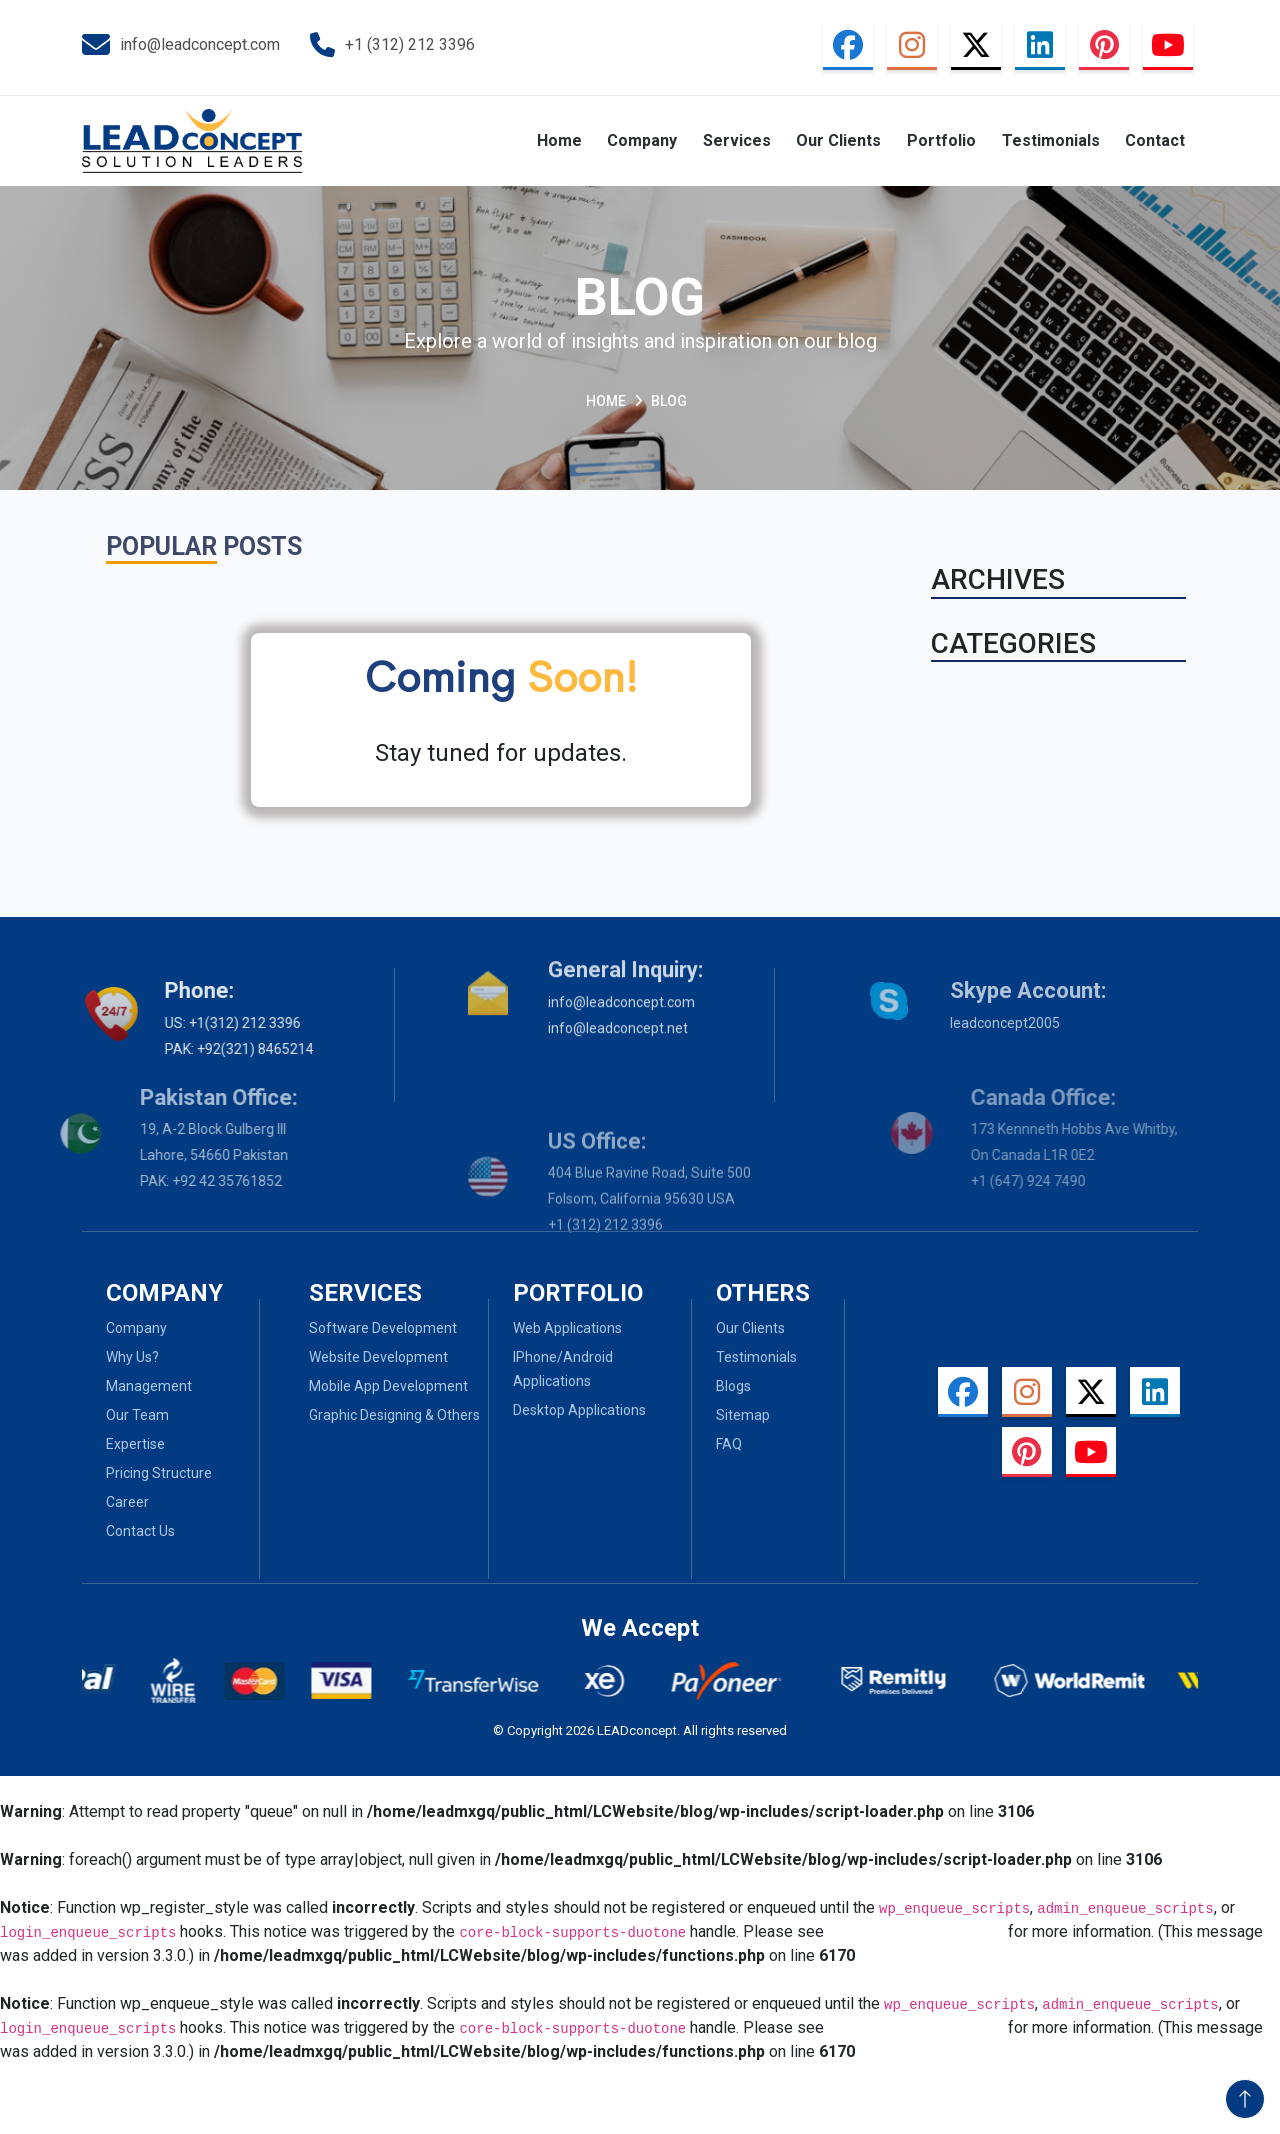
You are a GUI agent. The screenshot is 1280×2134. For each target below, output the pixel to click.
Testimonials (1051, 140)
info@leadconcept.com (181, 45)
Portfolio (941, 140)
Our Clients (838, 140)
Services (737, 140)
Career (81, 1502)
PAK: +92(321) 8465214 (177, 1049)
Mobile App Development (388, 1340)
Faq (729, 1490)
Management (103, 1386)
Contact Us (94, 1531)
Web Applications (567, 1374)
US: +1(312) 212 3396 (171, 1023)
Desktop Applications (579, 1456)
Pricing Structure (113, 1473)
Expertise (89, 1444)
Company (642, 140)
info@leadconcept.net (618, 969)
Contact (1155, 140)
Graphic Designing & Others (394, 1369)
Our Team (91, 1415)
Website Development (378, 1311)
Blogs (733, 1432)
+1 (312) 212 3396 (392, 45)
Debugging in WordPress (916, 1931)
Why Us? (86, 1357)
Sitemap (743, 1461)
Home (559, 140)
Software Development (383, 1282)
